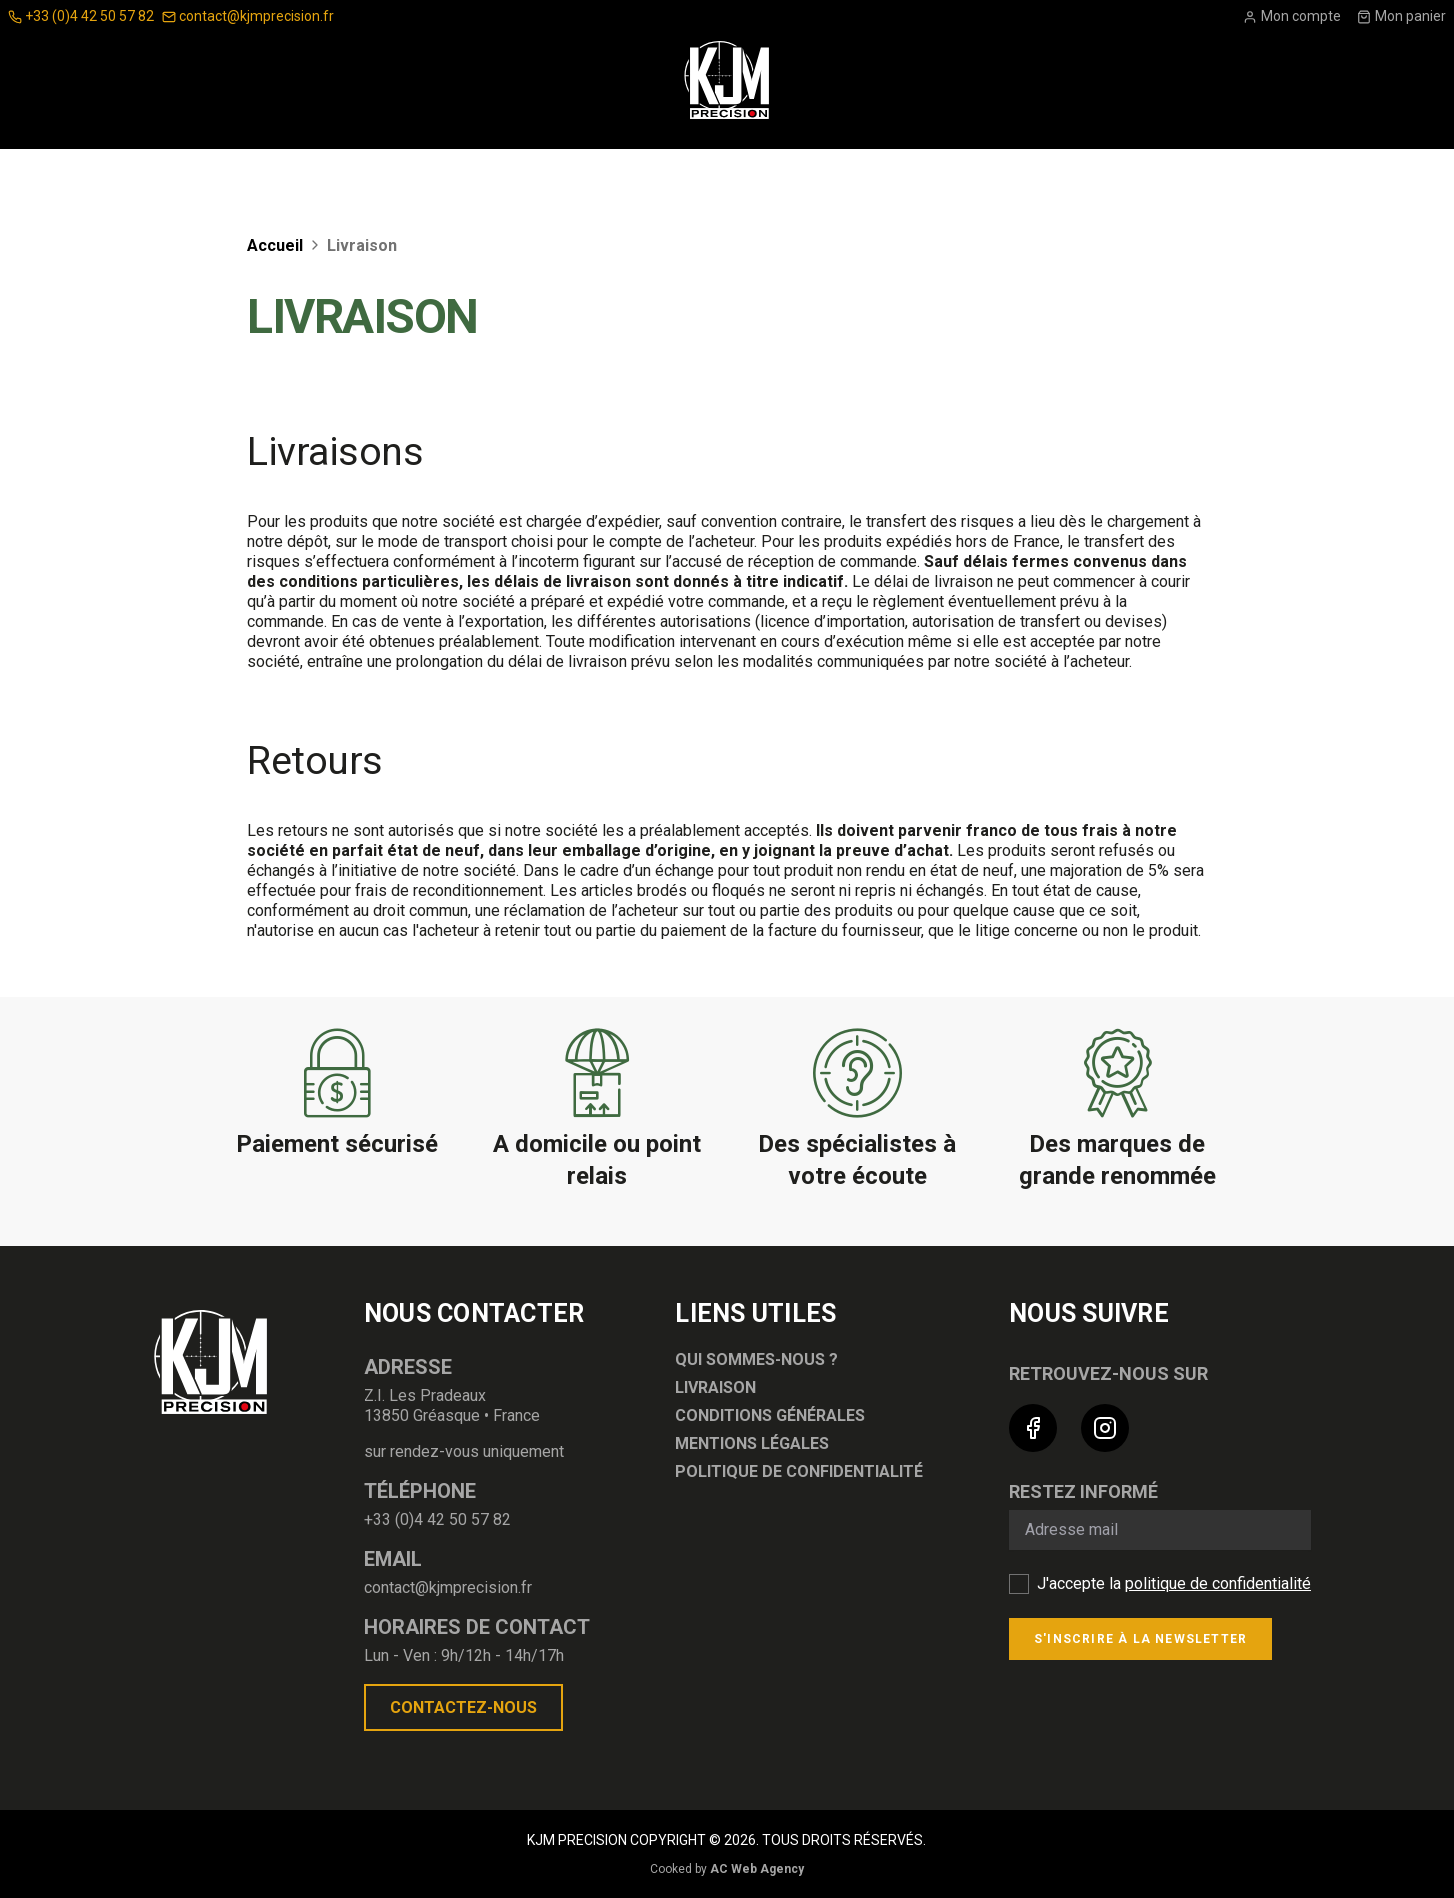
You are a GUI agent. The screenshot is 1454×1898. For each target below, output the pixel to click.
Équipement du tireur (651, 175)
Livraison (715, 1387)
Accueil (277, 245)
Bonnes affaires (1205, 174)
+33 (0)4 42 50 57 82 (81, 16)
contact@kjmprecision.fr (248, 16)
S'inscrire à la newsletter (1140, 1639)
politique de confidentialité (1218, 1583)
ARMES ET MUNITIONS (859, 174)
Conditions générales (770, 1415)
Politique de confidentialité (799, 1471)
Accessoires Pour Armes (409, 175)
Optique (225, 175)
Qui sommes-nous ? (756, 1359)
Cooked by (727, 1869)
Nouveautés (1039, 174)
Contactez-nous (463, 1707)
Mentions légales (752, 1443)
